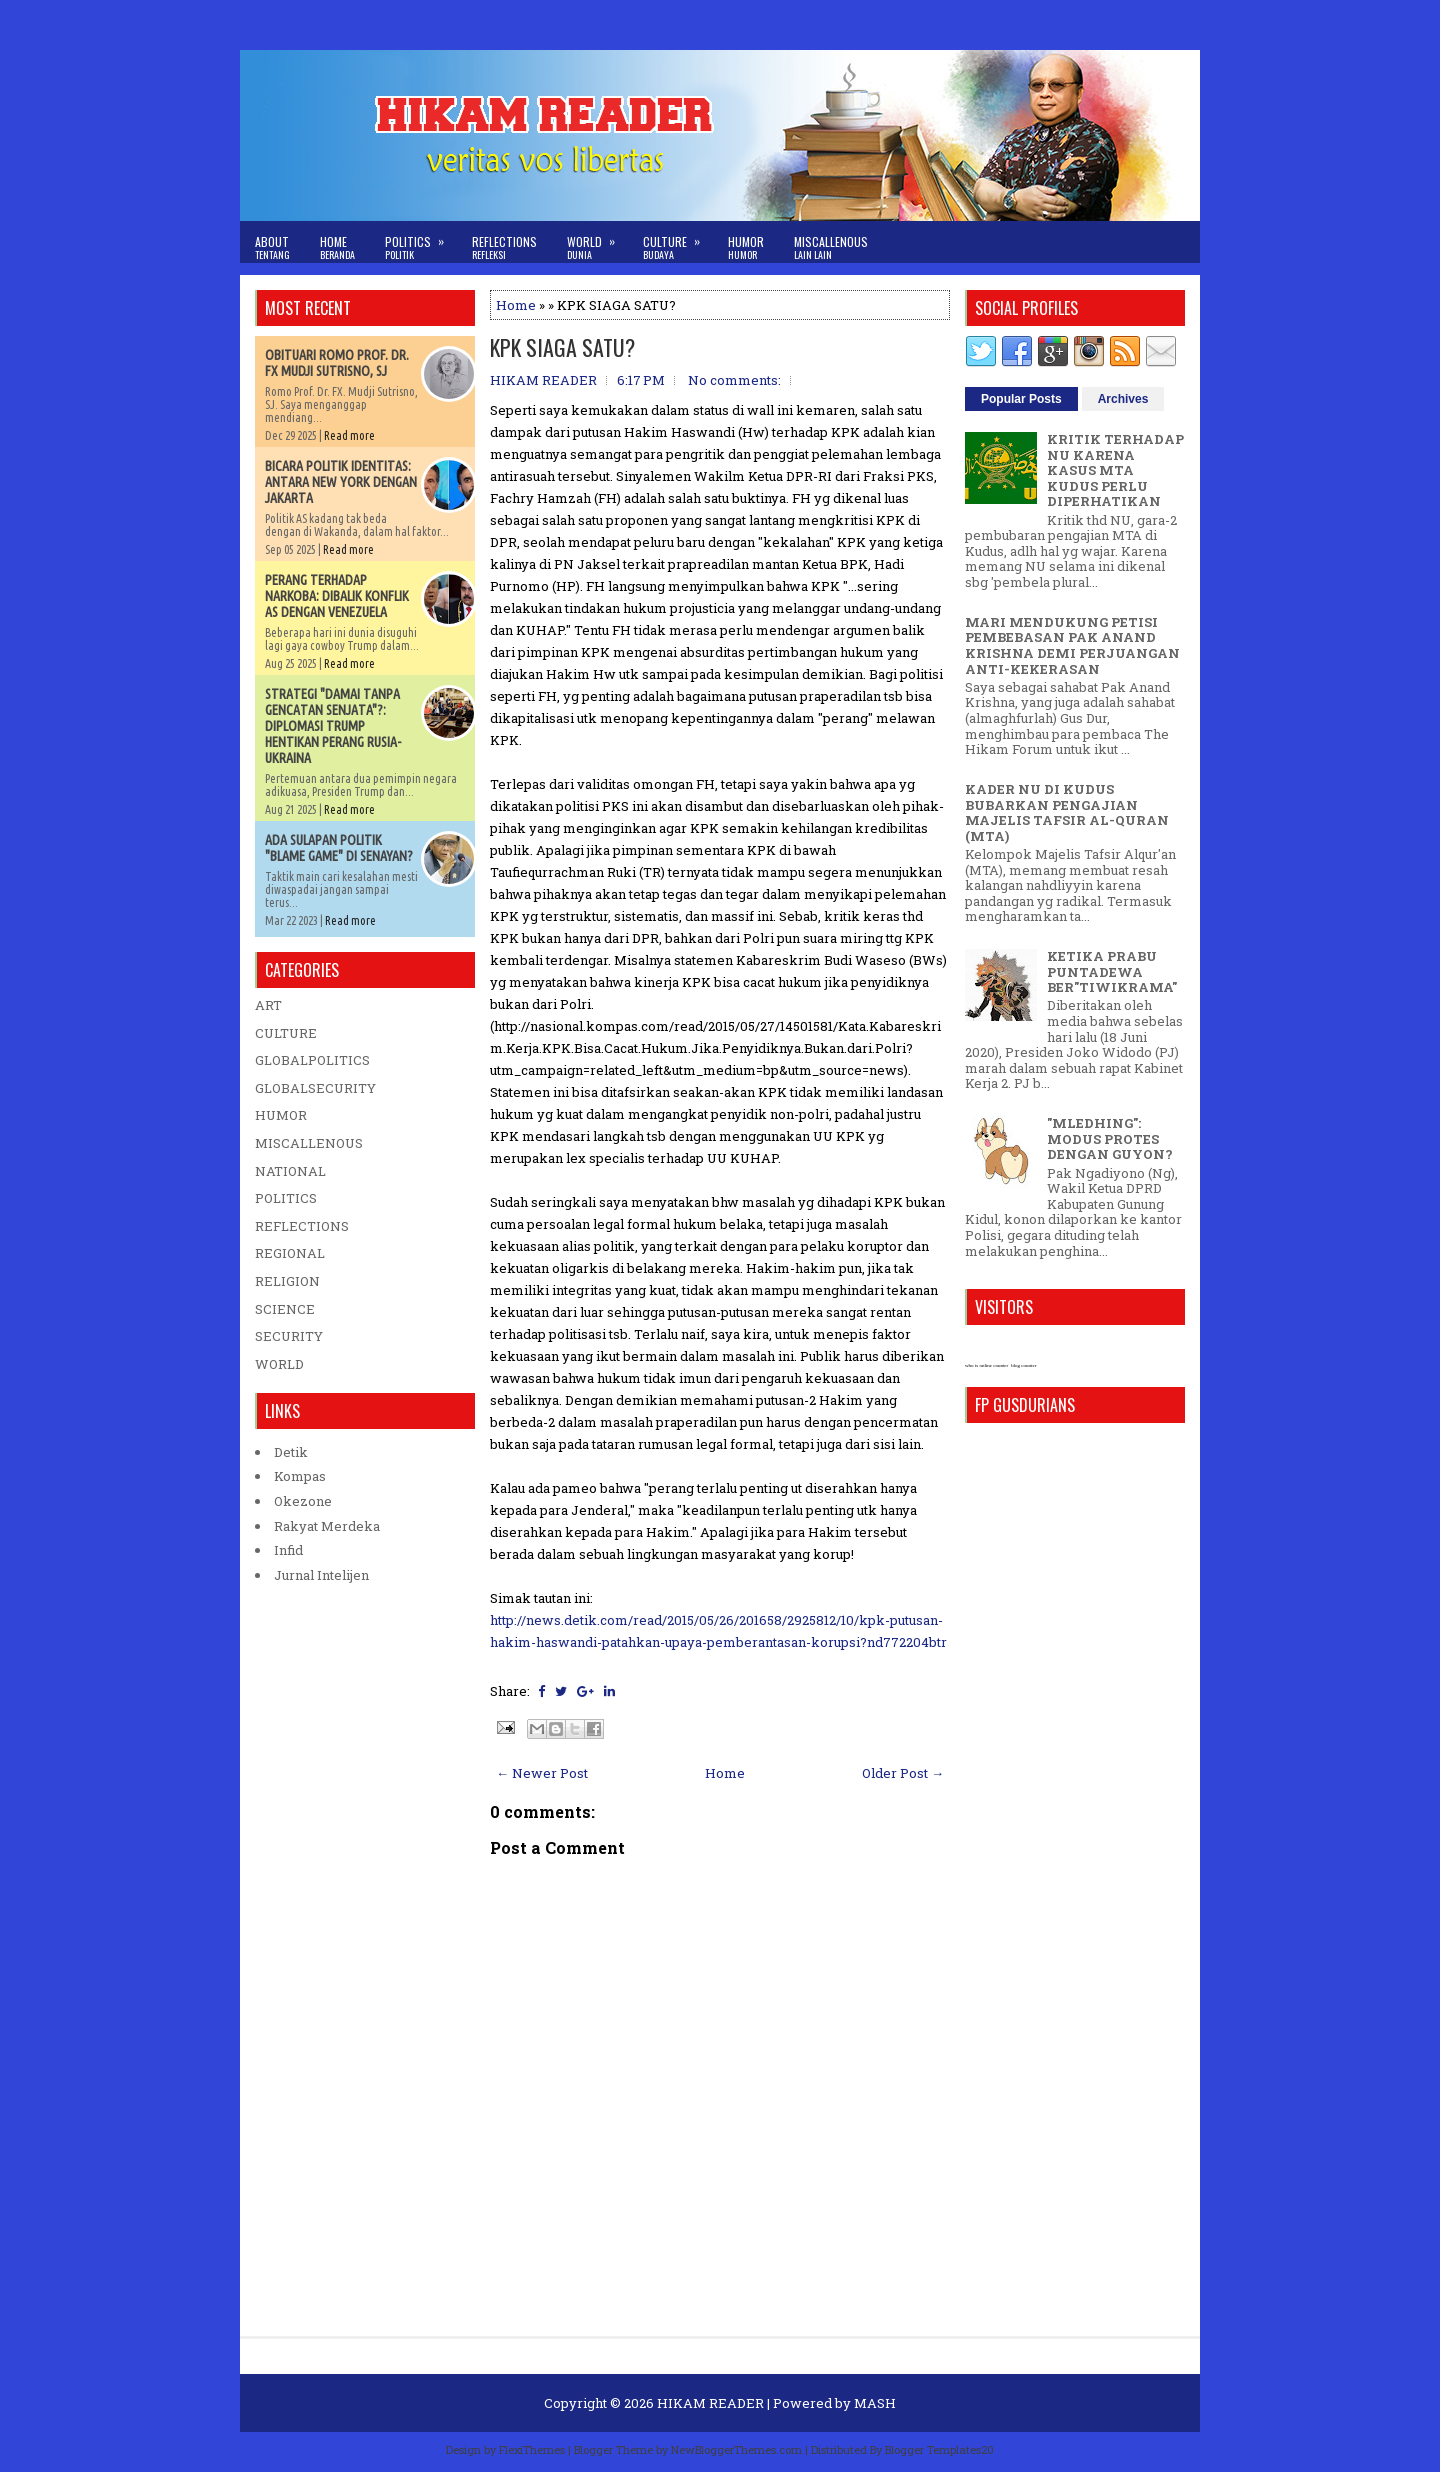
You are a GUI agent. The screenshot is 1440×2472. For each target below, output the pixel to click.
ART (268, 1005)
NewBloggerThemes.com (736, 2449)
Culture (678, 241)
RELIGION (287, 1281)
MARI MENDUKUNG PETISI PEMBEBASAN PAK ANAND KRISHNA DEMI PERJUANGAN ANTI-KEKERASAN (1072, 645)
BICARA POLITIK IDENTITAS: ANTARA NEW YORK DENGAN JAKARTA (341, 482)
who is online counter (986, 1365)
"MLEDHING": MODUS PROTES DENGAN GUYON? (1110, 1138)
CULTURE (286, 1033)
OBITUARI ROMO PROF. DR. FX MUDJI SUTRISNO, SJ (337, 363)
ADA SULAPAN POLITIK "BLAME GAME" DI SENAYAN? (339, 848)
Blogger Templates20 (939, 2449)
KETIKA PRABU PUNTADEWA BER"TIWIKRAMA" (1112, 971)
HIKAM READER (710, 2403)
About (272, 247)
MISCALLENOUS (309, 1143)
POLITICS (286, 1198)
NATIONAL (290, 1171)
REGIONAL (290, 1253)
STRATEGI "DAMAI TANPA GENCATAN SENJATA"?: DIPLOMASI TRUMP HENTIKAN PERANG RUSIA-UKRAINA (333, 726)
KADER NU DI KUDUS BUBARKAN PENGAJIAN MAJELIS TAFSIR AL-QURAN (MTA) (1067, 812)
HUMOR (281, 1115)
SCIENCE (285, 1309)
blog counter (1023, 1365)
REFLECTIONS (302, 1226)
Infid (288, 1550)
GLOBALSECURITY (315, 1088)
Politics (421, 241)
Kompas (300, 1476)
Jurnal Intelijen (321, 1575)
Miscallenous (831, 247)
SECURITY (289, 1336)
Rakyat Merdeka (327, 1526)
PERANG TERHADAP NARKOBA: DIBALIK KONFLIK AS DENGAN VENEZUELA (337, 596)
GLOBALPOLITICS (312, 1060)
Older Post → (903, 1773)
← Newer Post (542, 1773)
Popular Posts (1021, 399)
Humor (746, 247)
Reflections (504, 247)
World (597, 241)
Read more (349, 435)
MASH (875, 2403)
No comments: (734, 380)
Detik (291, 1452)
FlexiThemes (532, 2449)
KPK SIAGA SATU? (562, 347)
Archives (1123, 399)
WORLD (279, 1364)
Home (337, 247)
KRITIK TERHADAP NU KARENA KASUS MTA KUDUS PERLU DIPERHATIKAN (1115, 470)
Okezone (303, 1501)
